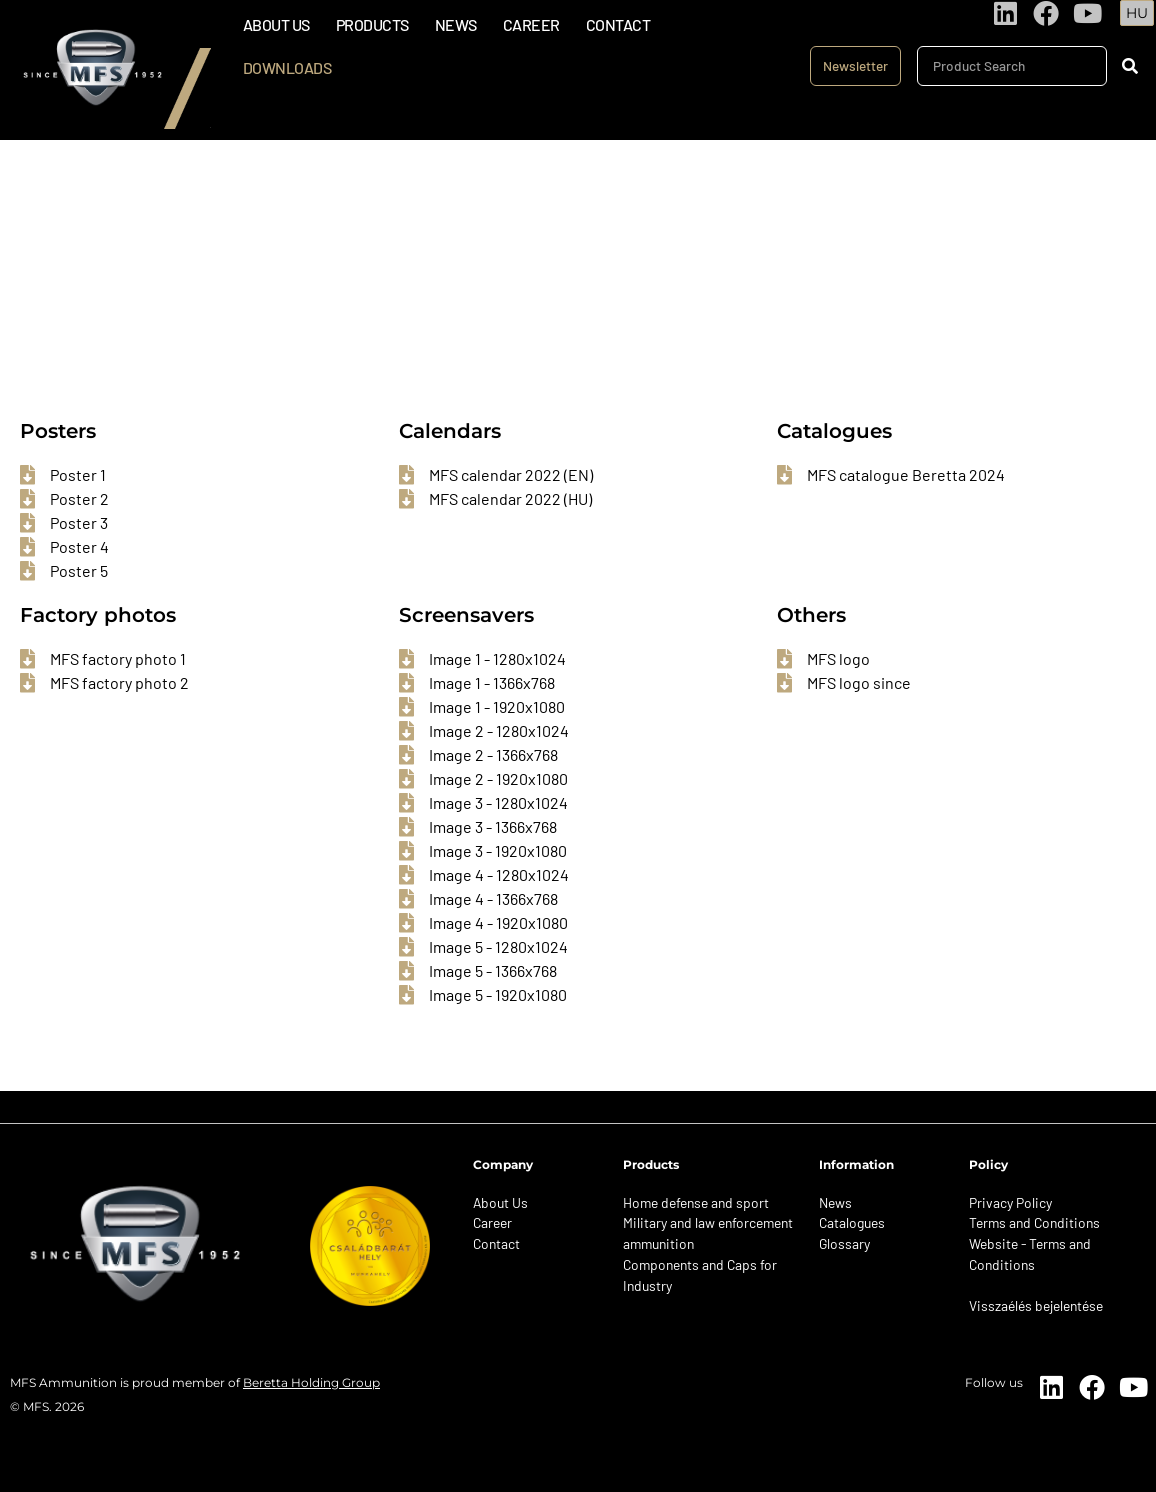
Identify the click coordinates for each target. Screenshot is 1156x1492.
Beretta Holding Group (311, 1382)
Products (372, 24)
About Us (276, 24)
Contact (618, 24)
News (456, 24)
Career (531, 24)
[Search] (1129, 66)
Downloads (287, 67)
